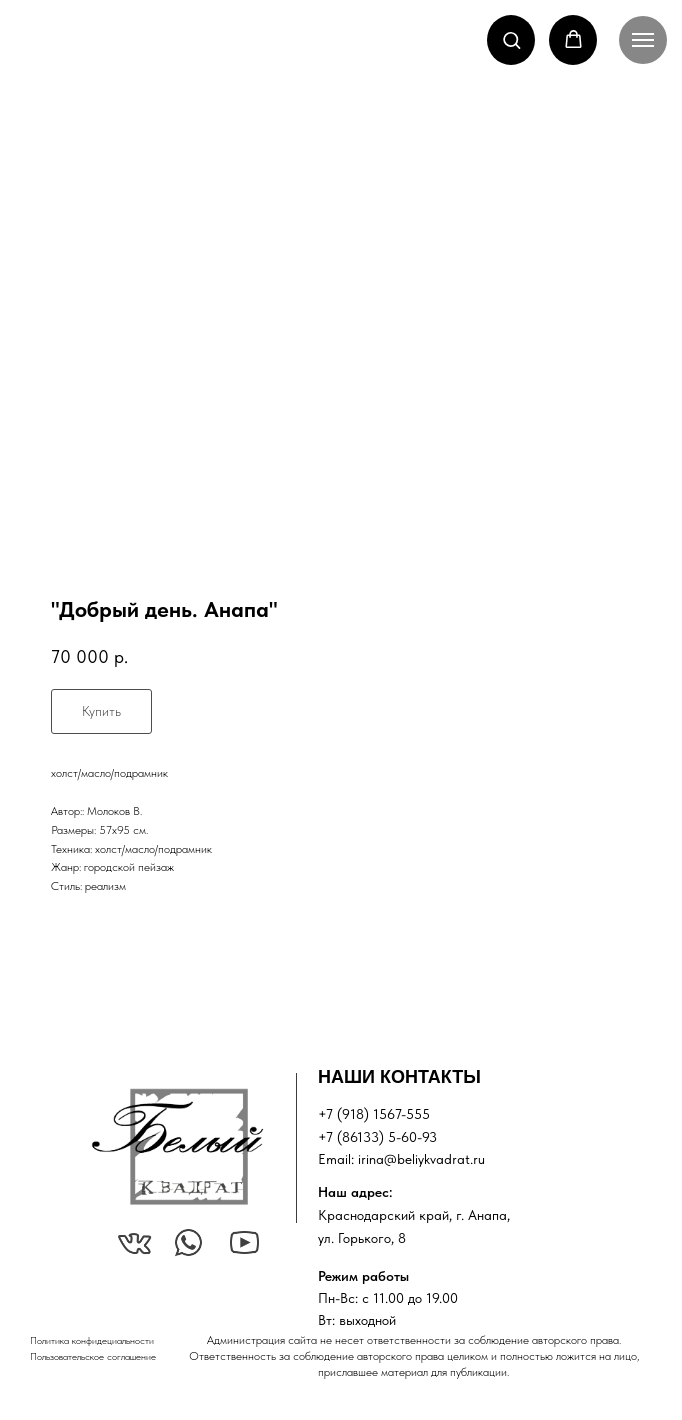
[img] (177, 1146)
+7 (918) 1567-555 (374, 1114)
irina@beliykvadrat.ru (421, 1159)
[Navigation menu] (643, 40)
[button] (511, 39)
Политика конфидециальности (92, 1340)
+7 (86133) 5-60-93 (377, 1137)
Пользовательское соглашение (93, 1356)
